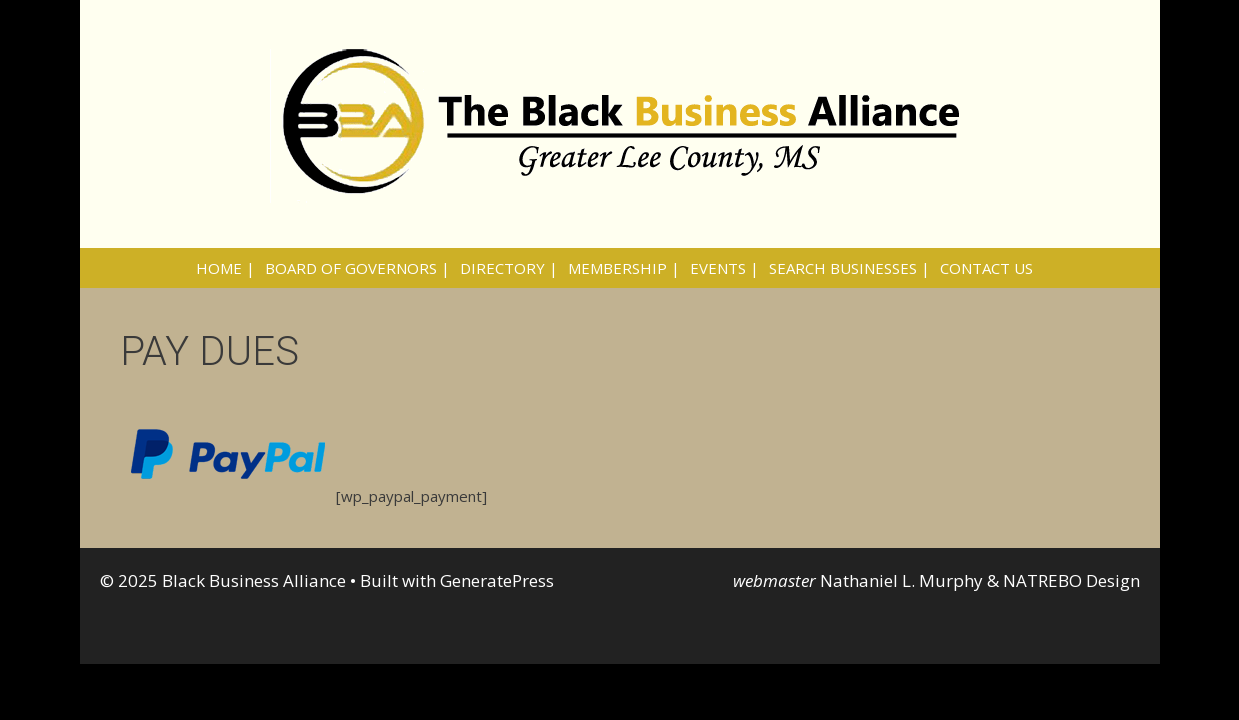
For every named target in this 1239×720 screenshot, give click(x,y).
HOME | (225, 268)
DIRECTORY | (509, 268)
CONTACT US (986, 268)
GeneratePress (497, 580)
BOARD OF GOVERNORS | (357, 268)
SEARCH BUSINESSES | (849, 268)
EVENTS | (724, 268)
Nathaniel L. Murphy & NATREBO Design (980, 580)
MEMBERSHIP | (624, 268)
